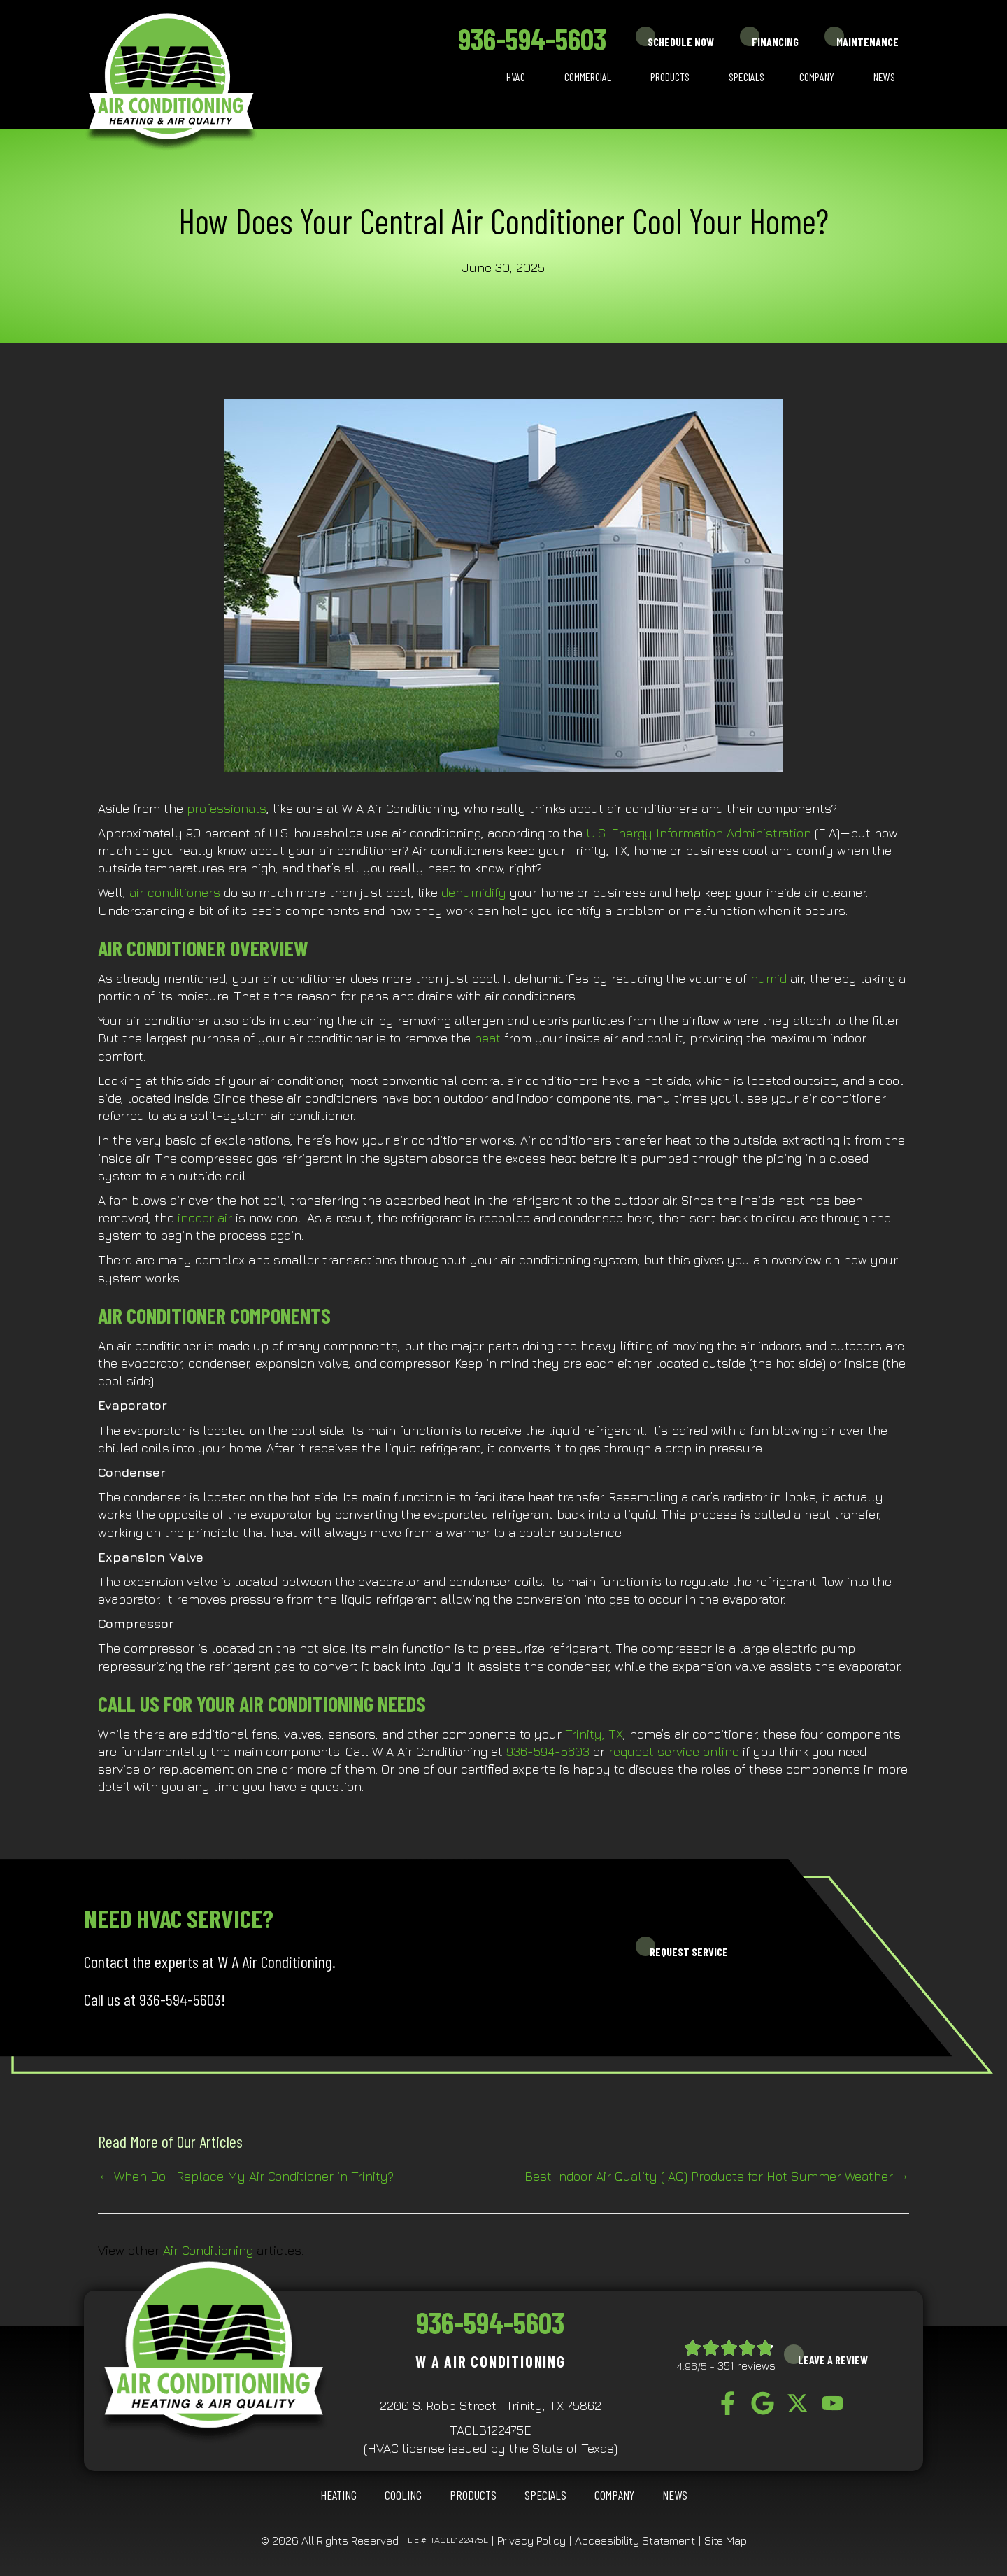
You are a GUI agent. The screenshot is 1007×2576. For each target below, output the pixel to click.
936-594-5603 (532, 38)
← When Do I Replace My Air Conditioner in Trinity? (246, 2176)
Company (816, 76)
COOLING (403, 2495)
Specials (746, 76)
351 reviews (746, 2365)
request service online (673, 1751)
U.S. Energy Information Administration (698, 833)
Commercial (587, 76)
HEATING (338, 2495)
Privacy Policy (531, 2540)
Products (670, 76)
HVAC (515, 76)
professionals (226, 808)
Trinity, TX (594, 1734)
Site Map (725, 2540)
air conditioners (174, 892)
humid (768, 978)
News (884, 76)
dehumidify (473, 892)
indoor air (205, 1217)
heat (487, 1038)
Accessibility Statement (635, 2540)
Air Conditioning (208, 2250)
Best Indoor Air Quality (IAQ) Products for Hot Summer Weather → (716, 2176)
